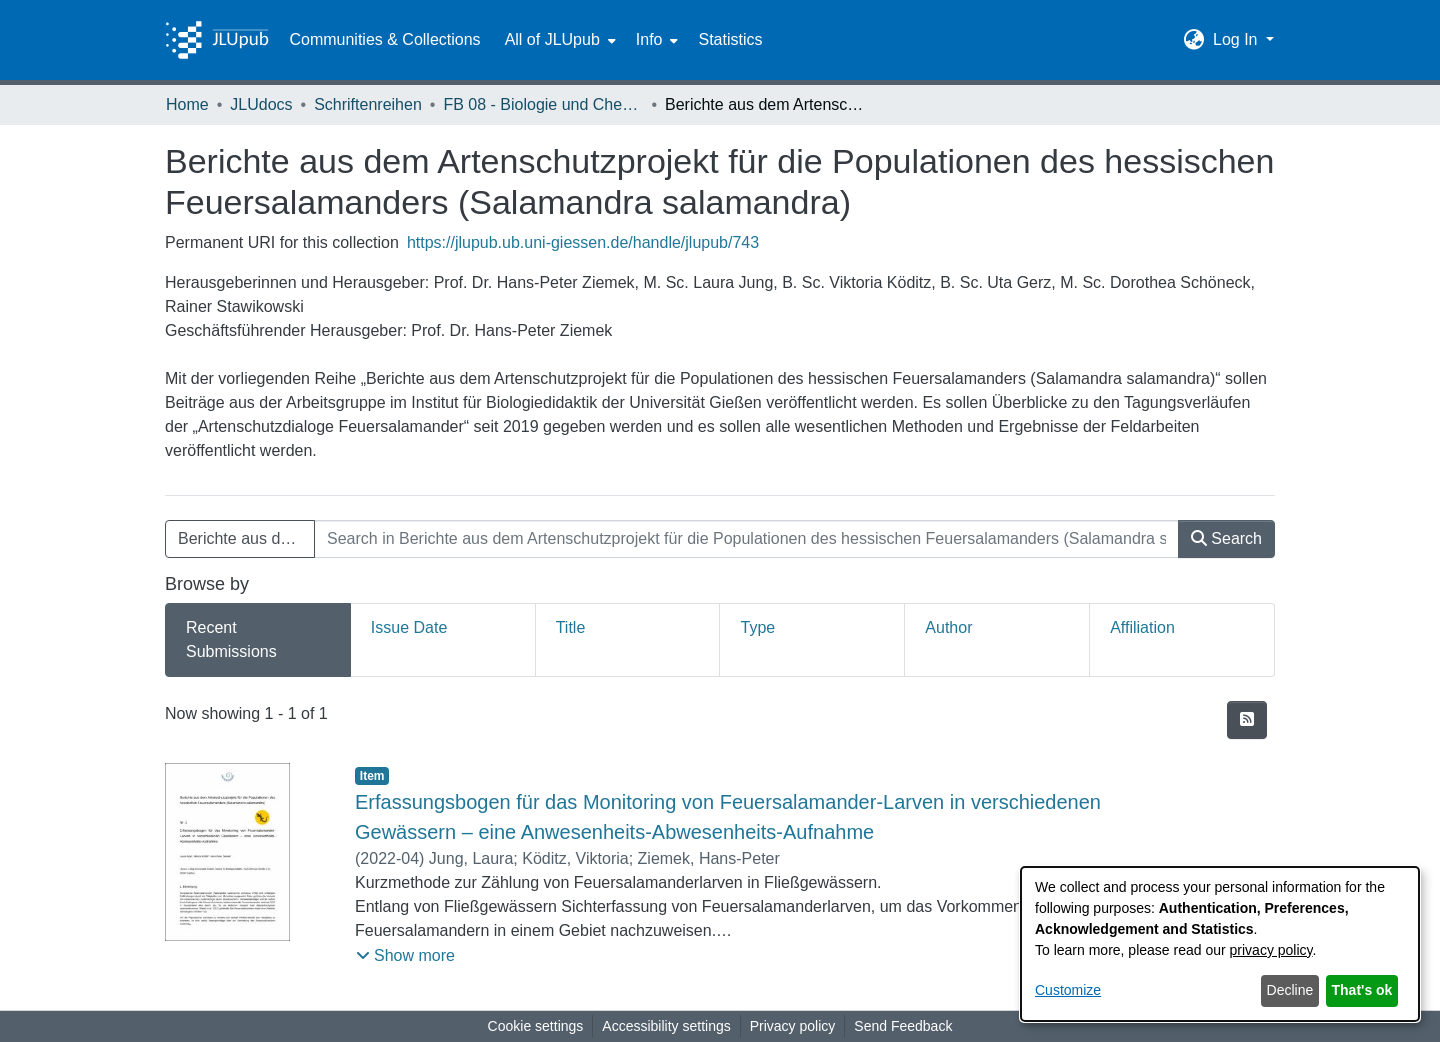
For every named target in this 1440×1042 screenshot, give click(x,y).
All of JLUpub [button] (552, 39)
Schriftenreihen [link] (368, 104)
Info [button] (649, 39)
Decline (1290, 990)
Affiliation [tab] (1142, 627)
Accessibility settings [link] (666, 1026)
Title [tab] (571, 627)
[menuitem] (558, 40)
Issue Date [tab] (409, 627)
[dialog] (1220, 944)
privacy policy (1271, 950)
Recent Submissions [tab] (231, 639)
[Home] (217, 40)
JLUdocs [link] (261, 104)
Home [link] (187, 104)
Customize (1068, 990)
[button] (1194, 40)
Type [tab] (757, 627)
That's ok (1362, 990)
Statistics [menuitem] (730, 39)
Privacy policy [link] (793, 1026)
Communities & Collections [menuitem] (384, 39)
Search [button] (1226, 538)
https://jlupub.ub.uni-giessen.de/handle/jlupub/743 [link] (583, 242)
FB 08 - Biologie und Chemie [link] (543, 104)
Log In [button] (1237, 39)
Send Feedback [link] (903, 1026)
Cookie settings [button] (536, 1026)
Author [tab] (948, 627)
